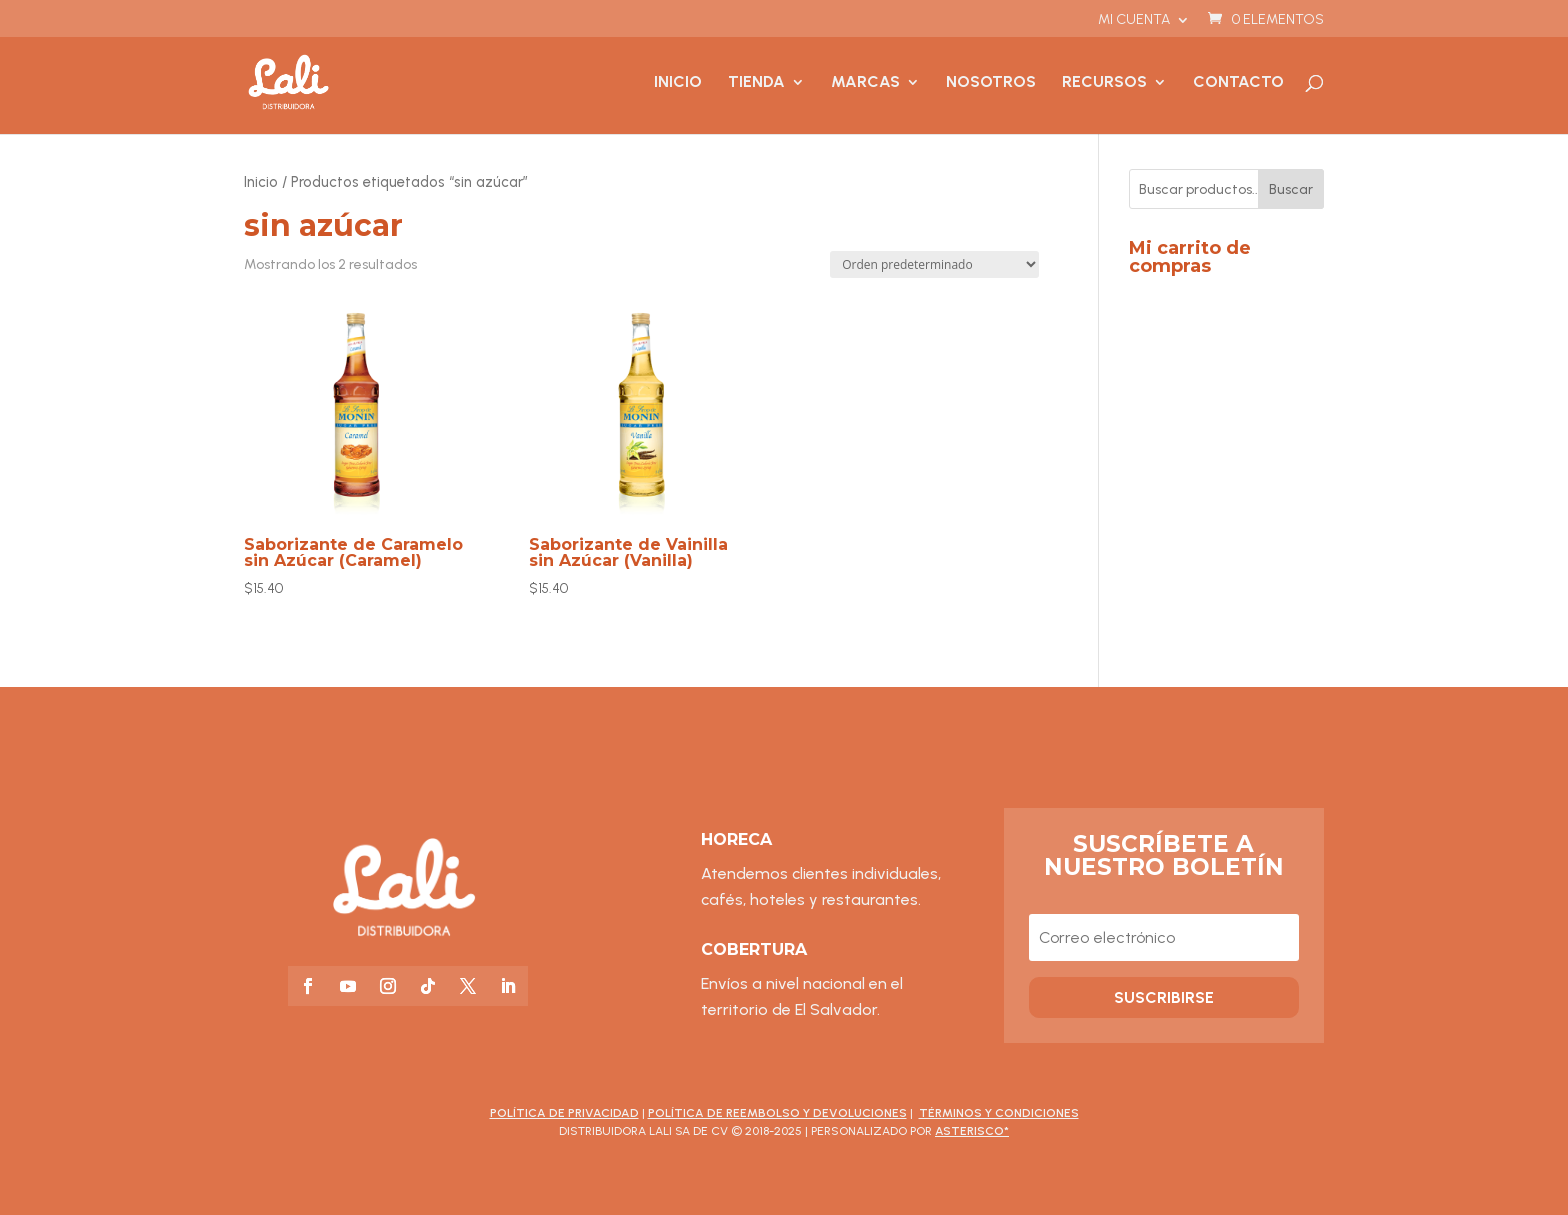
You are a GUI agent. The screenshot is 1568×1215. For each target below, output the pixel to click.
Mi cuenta (1134, 20)
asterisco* (972, 1131)
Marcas (865, 83)
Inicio (678, 83)
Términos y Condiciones (999, 1113)
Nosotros (991, 83)
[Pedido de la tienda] (934, 264)
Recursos (1104, 83)
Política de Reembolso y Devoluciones (777, 1113)
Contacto (1238, 83)
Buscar (1291, 189)
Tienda (756, 83)
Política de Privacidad (564, 1113)
